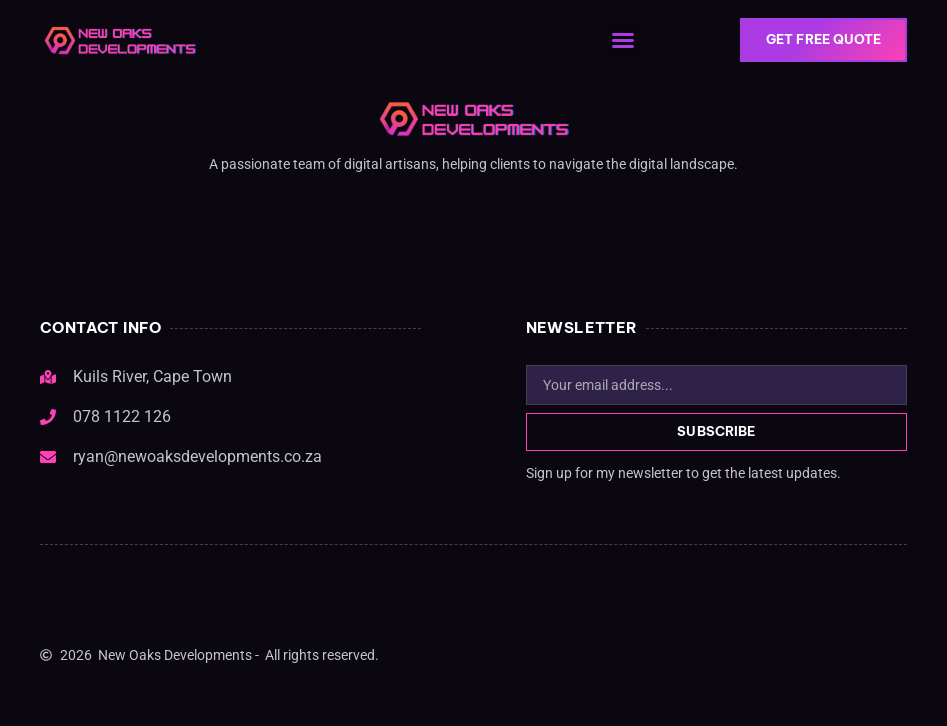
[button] (624, 40)
